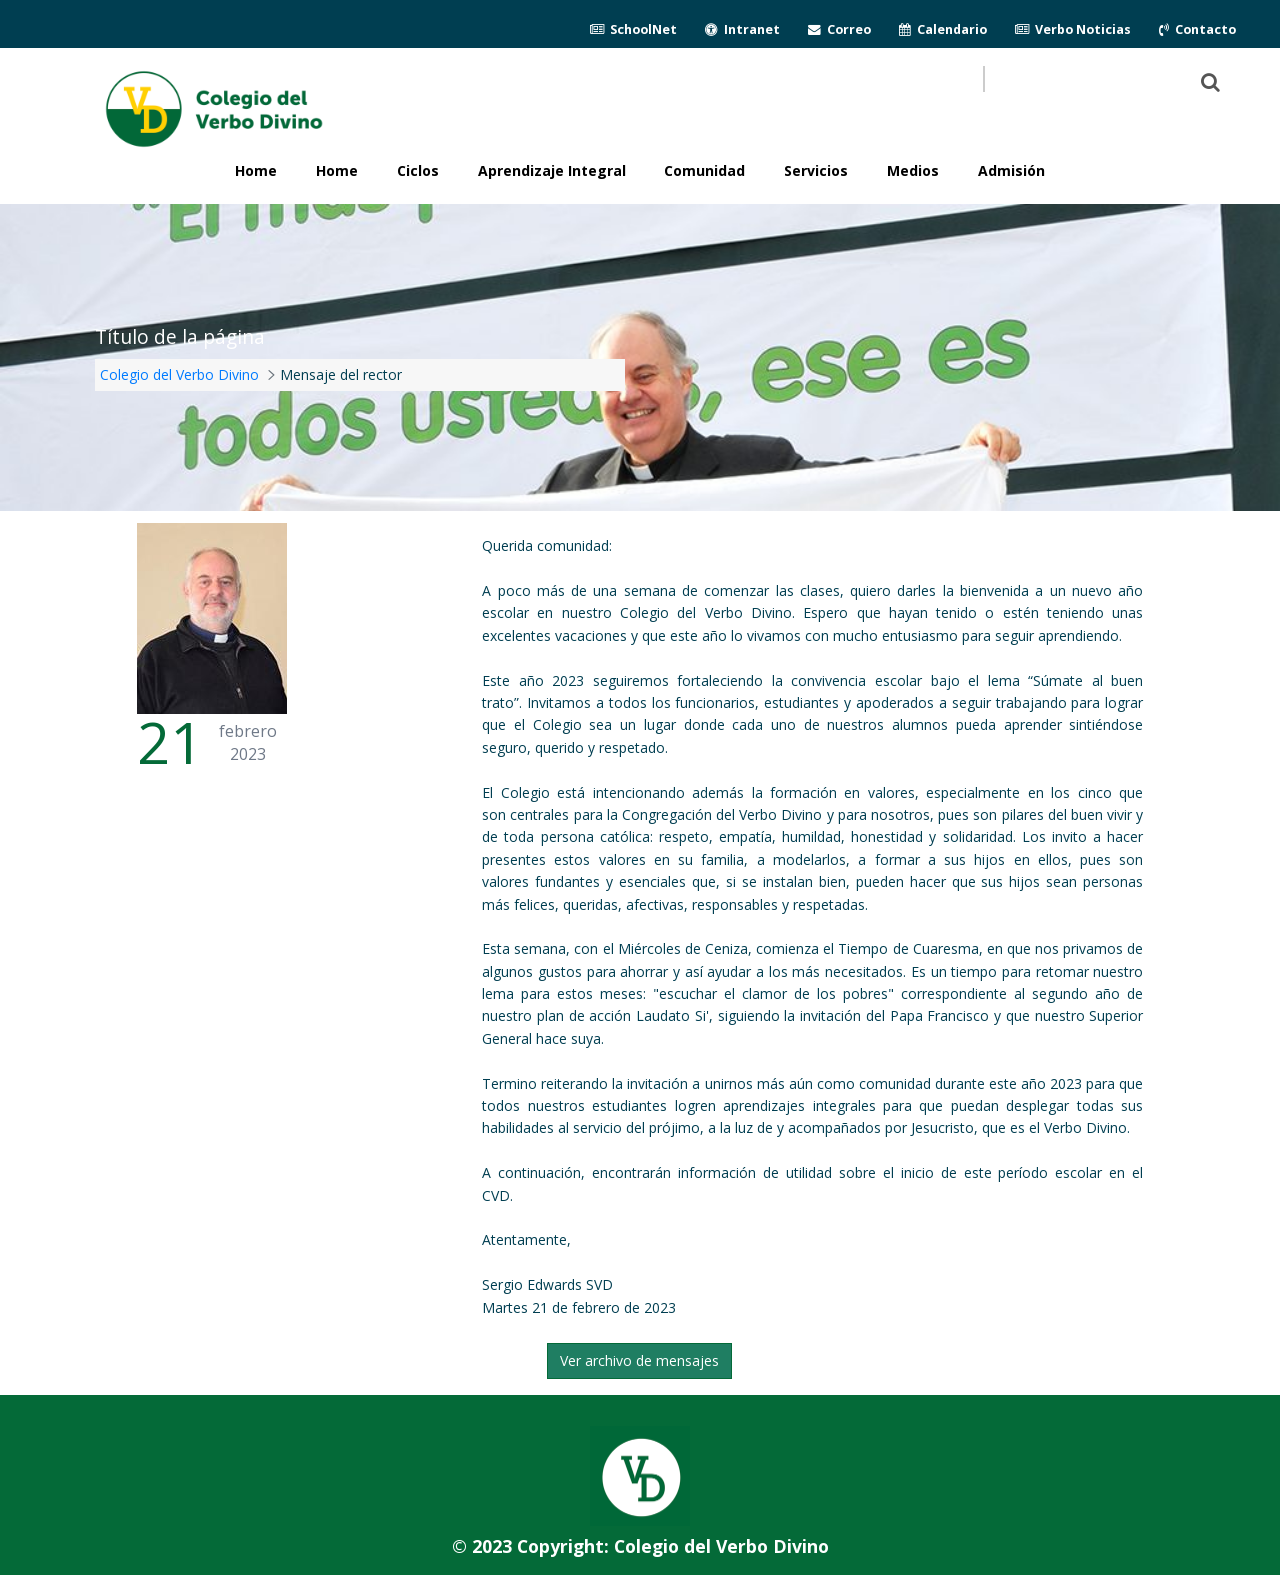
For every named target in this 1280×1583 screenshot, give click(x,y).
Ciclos (418, 170)
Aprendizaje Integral (552, 170)
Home (337, 170)
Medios (913, 170)
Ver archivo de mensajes (639, 1360)
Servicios (816, 170)
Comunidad (704, 170)
